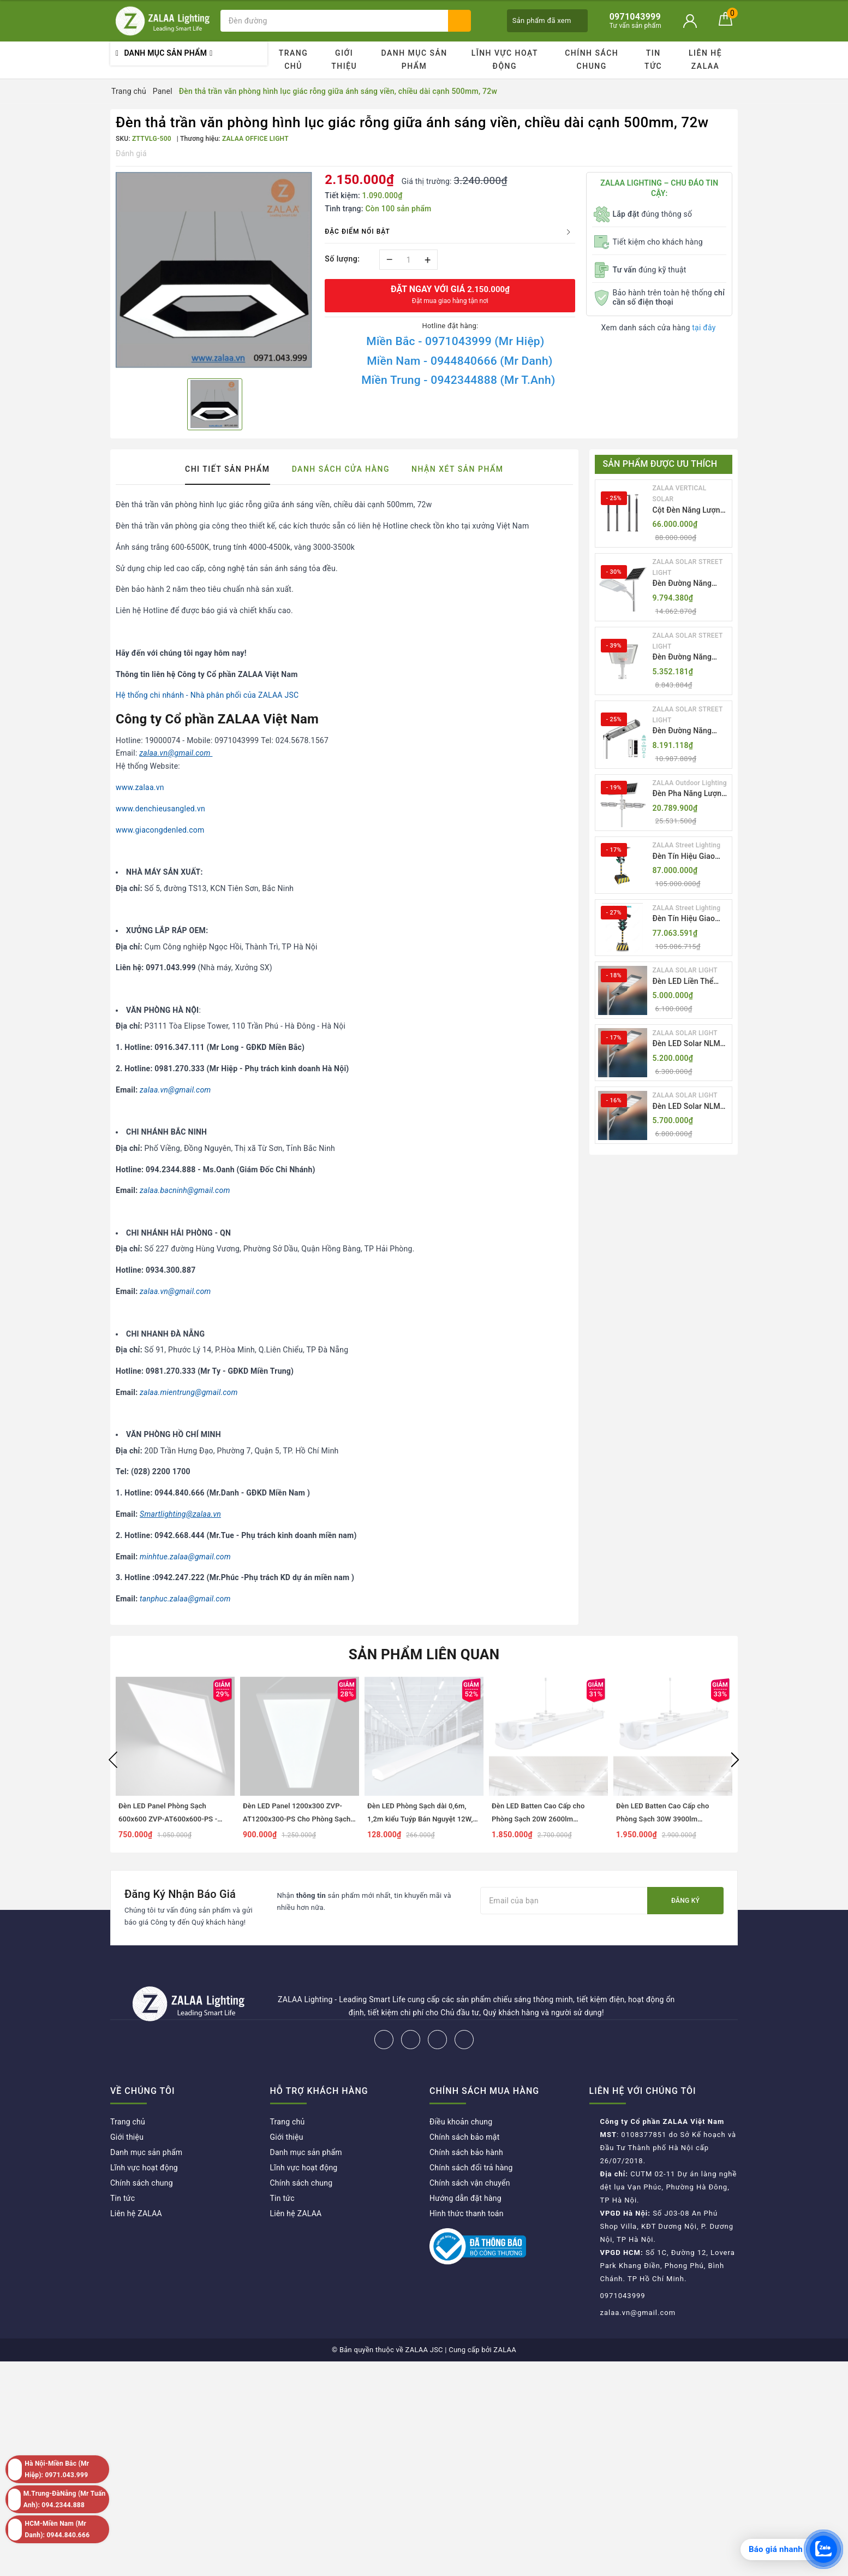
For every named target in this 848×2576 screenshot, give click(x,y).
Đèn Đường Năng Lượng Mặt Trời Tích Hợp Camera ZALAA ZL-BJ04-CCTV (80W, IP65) (689, 731)
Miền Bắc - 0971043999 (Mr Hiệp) (455, 341)
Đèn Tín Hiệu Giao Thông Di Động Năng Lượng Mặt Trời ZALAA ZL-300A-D (689, 857)
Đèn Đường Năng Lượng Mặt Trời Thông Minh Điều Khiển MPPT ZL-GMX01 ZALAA (682, 584)
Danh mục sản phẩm (414, 59)
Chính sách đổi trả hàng (471, 2167)
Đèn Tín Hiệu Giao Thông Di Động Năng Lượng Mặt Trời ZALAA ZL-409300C (689, 919)
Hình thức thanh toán (466, 2213)
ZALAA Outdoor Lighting (690, 783)
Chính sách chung (591, 59)
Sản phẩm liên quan (424, 1654)
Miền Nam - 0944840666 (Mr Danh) (459, 360)
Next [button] (735, 1760)
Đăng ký (685, 1900)
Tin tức (653, 59)
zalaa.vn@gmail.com (175, 1089)
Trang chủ (293, 59)
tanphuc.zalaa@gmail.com (185, 1598)
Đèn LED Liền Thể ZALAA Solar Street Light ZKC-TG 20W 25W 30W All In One (687, 982)
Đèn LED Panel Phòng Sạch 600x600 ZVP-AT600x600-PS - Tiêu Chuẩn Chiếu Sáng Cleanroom (174, 1819)
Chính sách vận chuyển (469, 2183)
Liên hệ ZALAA (705, 59)
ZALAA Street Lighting (687, 845)
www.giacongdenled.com (160, 830)
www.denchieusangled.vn (160, 808)
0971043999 (623, 2296)
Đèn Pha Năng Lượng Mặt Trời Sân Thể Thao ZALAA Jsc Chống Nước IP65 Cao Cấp (689, 794)
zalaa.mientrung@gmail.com (189, 1392)
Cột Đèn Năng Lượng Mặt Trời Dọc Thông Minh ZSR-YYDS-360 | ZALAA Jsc (690, 511)
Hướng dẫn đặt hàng (465, 2198)
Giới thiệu (344, 59)
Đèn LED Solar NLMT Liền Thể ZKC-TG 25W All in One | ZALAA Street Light (691, 1107)
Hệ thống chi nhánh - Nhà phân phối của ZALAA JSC (207, 695)
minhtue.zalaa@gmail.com (185, 1556)
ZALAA (504, 2350)
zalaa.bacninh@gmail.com (185, 1190)
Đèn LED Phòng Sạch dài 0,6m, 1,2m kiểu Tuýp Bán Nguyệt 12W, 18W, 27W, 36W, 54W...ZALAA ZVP (422, 1819)
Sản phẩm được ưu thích (660, 464)
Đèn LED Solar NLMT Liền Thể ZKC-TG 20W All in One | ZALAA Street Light (691, 1044)
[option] (215, 271)
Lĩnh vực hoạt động (504, 59)
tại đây (703, 327)
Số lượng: (342, 258)
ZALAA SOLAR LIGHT (685, 970)
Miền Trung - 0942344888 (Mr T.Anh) (458, 380)
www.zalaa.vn (140, 787)
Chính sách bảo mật (464, 2137)
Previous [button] (113, 1760)
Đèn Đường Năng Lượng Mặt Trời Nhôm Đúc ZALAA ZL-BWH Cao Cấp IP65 (690, 657)
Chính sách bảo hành (466, 2152)
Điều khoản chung (460, 2121)
